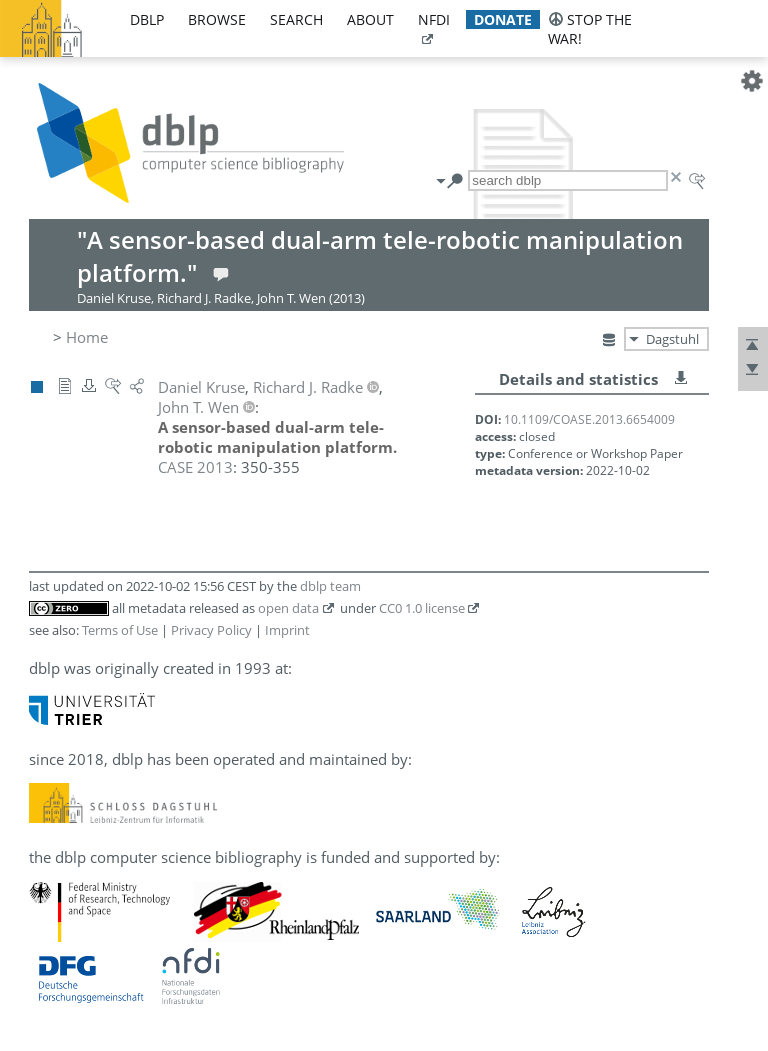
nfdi (434, 19)
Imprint (287, 630)
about (370, 19)
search (296, 19)
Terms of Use (120, 630)
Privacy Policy (211, 630)
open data (288, 608)
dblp (147, 19)
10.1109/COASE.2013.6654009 (589, 419)
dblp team (330, 586)
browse (217, 19)
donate (503, 19)
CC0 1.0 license (422, 608)
